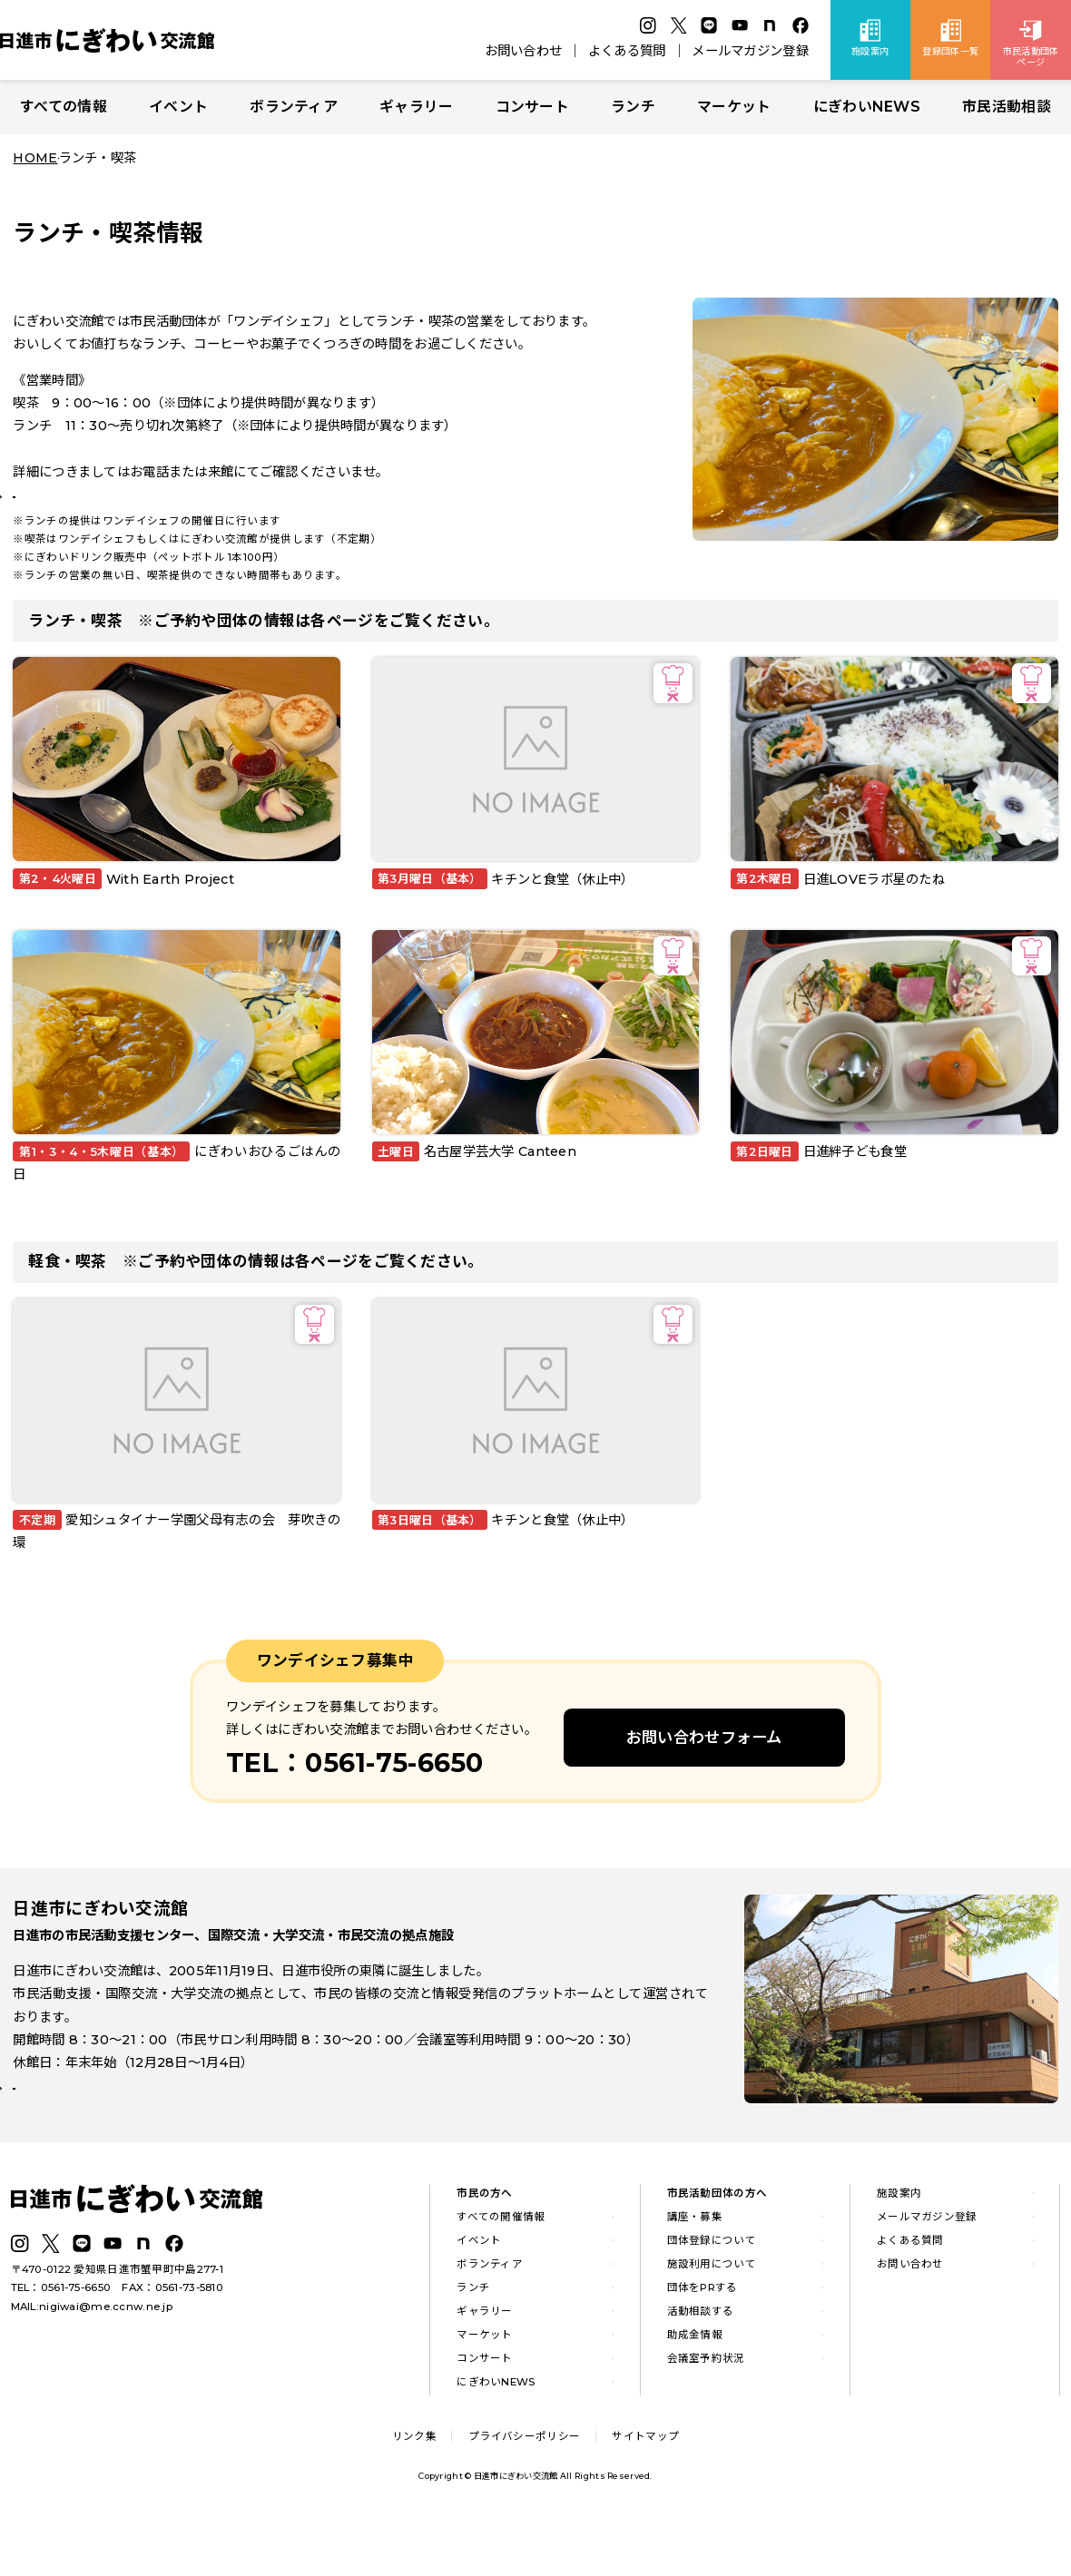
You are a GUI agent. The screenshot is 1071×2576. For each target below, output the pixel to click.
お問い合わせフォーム (704, 1775)
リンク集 (414, 2485)
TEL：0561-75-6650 (61, 2337)
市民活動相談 (1006, 106)
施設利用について (711, 2313)
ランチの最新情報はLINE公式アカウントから (155, 516)
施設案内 (899, 2243)
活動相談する (700, 2360)
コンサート (532, 106)
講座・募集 (694, 2265)
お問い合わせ (524, 51)
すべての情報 (63, 106)
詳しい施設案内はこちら (98, 2145)
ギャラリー (416, 106)
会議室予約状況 (706, 2407)
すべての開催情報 (501, 2265)
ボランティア (294, 106)
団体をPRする (702, 2336)
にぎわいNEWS (866, 106)
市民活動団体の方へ (717, 2243)
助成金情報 (694, 2383)
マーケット (734, 106)
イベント (178, 106)
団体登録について (711, 2289)
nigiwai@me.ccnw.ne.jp (105, 2355)
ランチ (633, 106)
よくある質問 (627, 51)
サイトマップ (645, 2485)
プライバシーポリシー (524, 2485)
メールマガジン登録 (750, 51)
